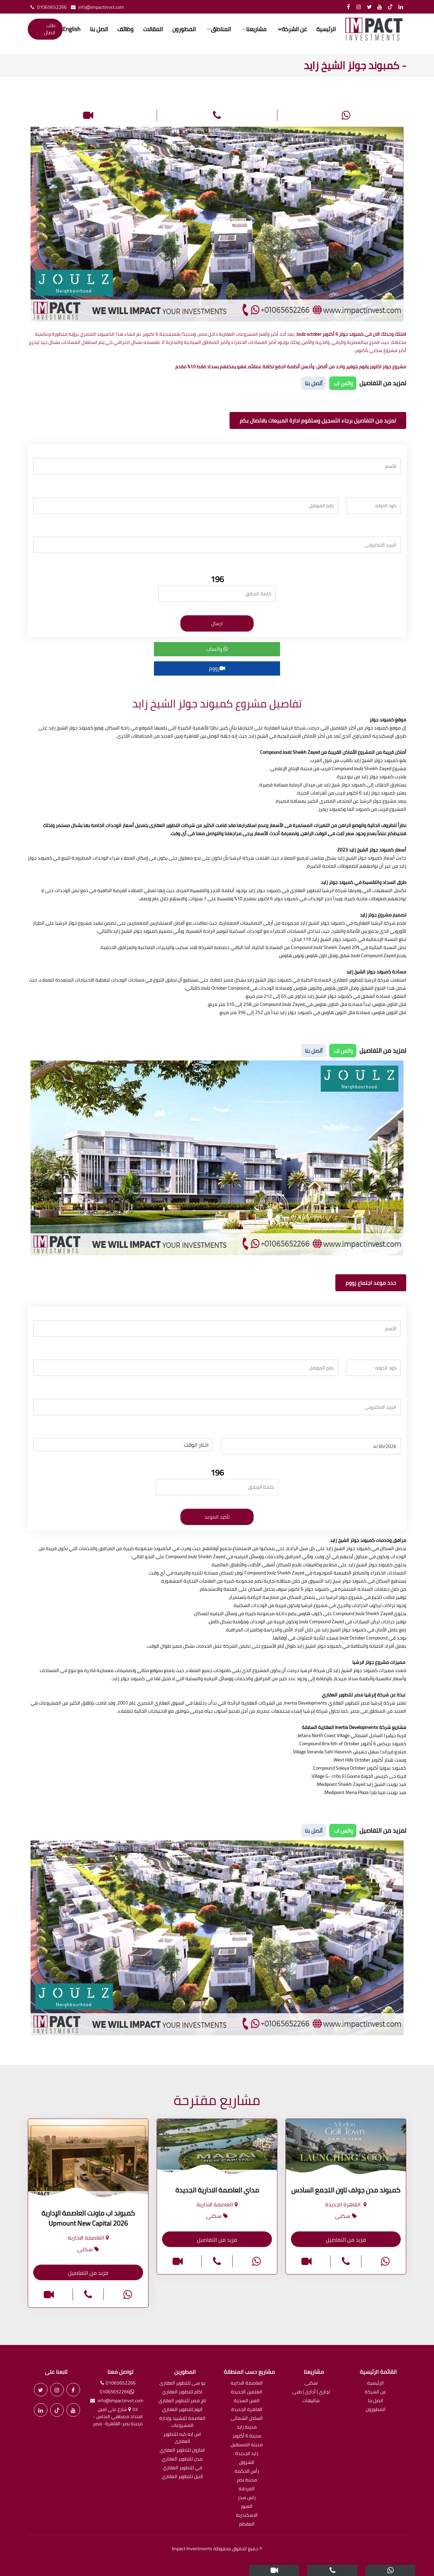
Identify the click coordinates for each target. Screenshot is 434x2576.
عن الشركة (375, 2392)
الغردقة (247, 2489)
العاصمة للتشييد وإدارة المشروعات (182, 2422)
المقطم (247, 2524)
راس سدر (247, 2498)
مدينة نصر (247, 2480)
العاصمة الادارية (247, 2383)
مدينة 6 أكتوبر (247, 2436)
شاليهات (311, 2401)
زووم (217, 668)
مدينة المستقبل (247, 2445)
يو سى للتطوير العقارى (182, 2383)
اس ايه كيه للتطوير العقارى (182, 2438)
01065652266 (47, 7)
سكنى (311, 2383)
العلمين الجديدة (246, 2392)
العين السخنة (247, 2401)
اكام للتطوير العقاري (182, 2392)
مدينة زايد (247, 2427)
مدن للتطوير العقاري (182, 2459)
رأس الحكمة (247, 2471)
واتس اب (343, 383)
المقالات (153, 29)
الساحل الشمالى (247, 2419)
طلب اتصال (49, 29)
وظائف (125, 29)
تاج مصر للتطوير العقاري (182, 2401)
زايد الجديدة (246, 2454)
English (71, 29)
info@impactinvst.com (96, 7)
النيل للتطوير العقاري (182, 2477)
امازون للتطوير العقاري (182, 2450)
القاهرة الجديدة (246, 2410)
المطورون (184, 29)
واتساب (217, 649)
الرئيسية (326, 29)
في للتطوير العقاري (182, 2468)
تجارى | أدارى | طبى (311, 2392)
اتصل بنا (99, 29)
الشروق (246, 2463)
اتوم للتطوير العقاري (182, 2410)
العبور (247, 2507)
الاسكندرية (247, 2515)
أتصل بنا (313, 383)
